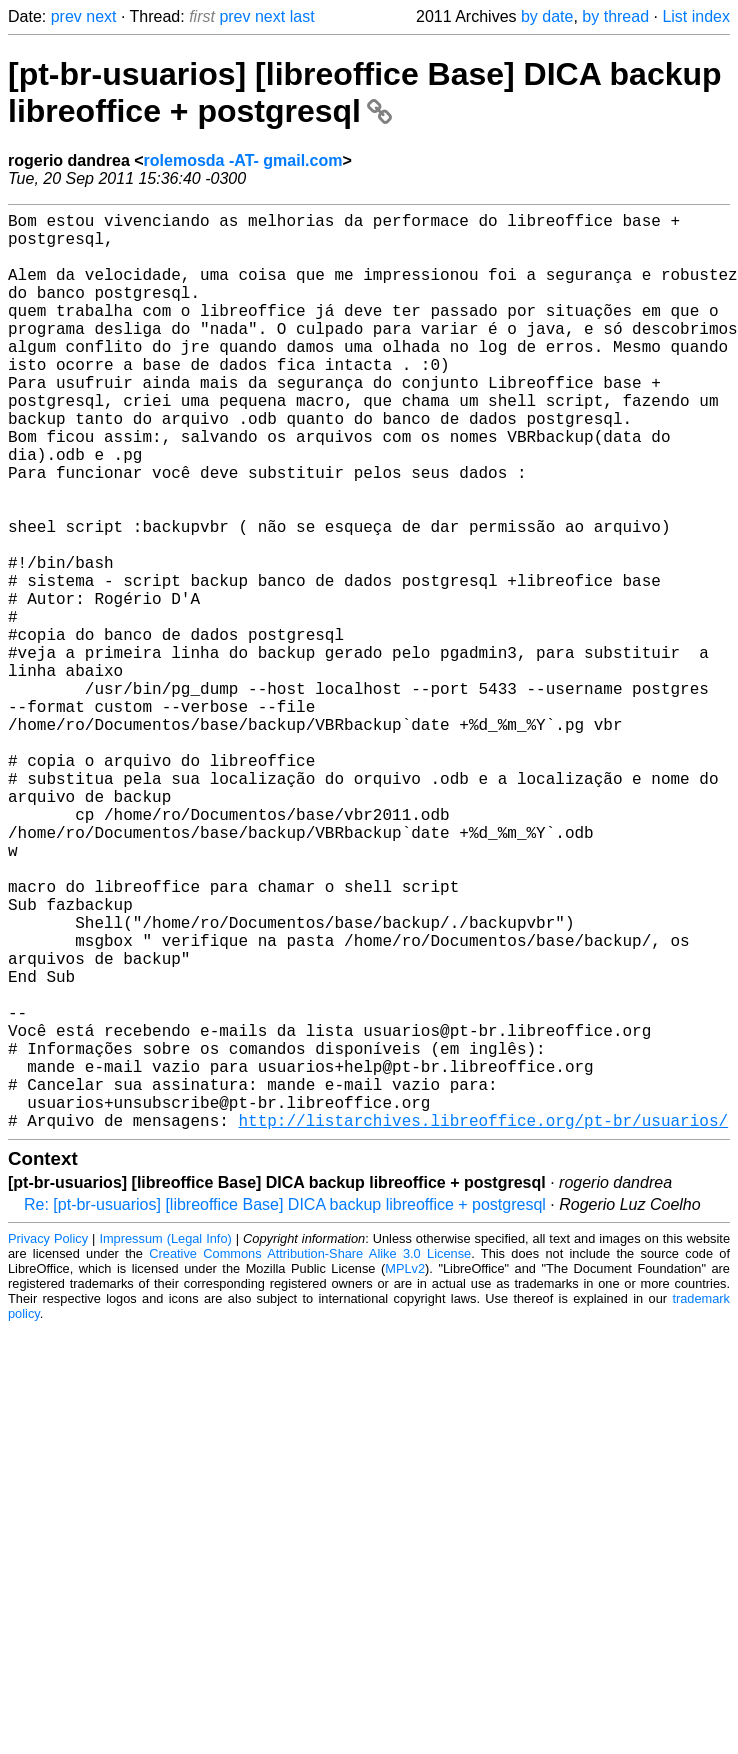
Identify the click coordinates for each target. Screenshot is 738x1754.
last (302, 16)
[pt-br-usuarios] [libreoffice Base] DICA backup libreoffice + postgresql (365, 92)
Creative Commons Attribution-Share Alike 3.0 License (310, 1457)
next (101, 16)
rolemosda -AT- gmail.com (243, 160)
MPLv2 (405, 1472)
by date (547, 16)
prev (66, 16)
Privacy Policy (48, 1442)
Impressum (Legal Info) (165, 1442)
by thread (615, 16)
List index (696, 16)
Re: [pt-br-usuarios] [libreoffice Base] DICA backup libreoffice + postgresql (285, 1408)
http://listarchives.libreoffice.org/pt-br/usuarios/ (483, 1324)
